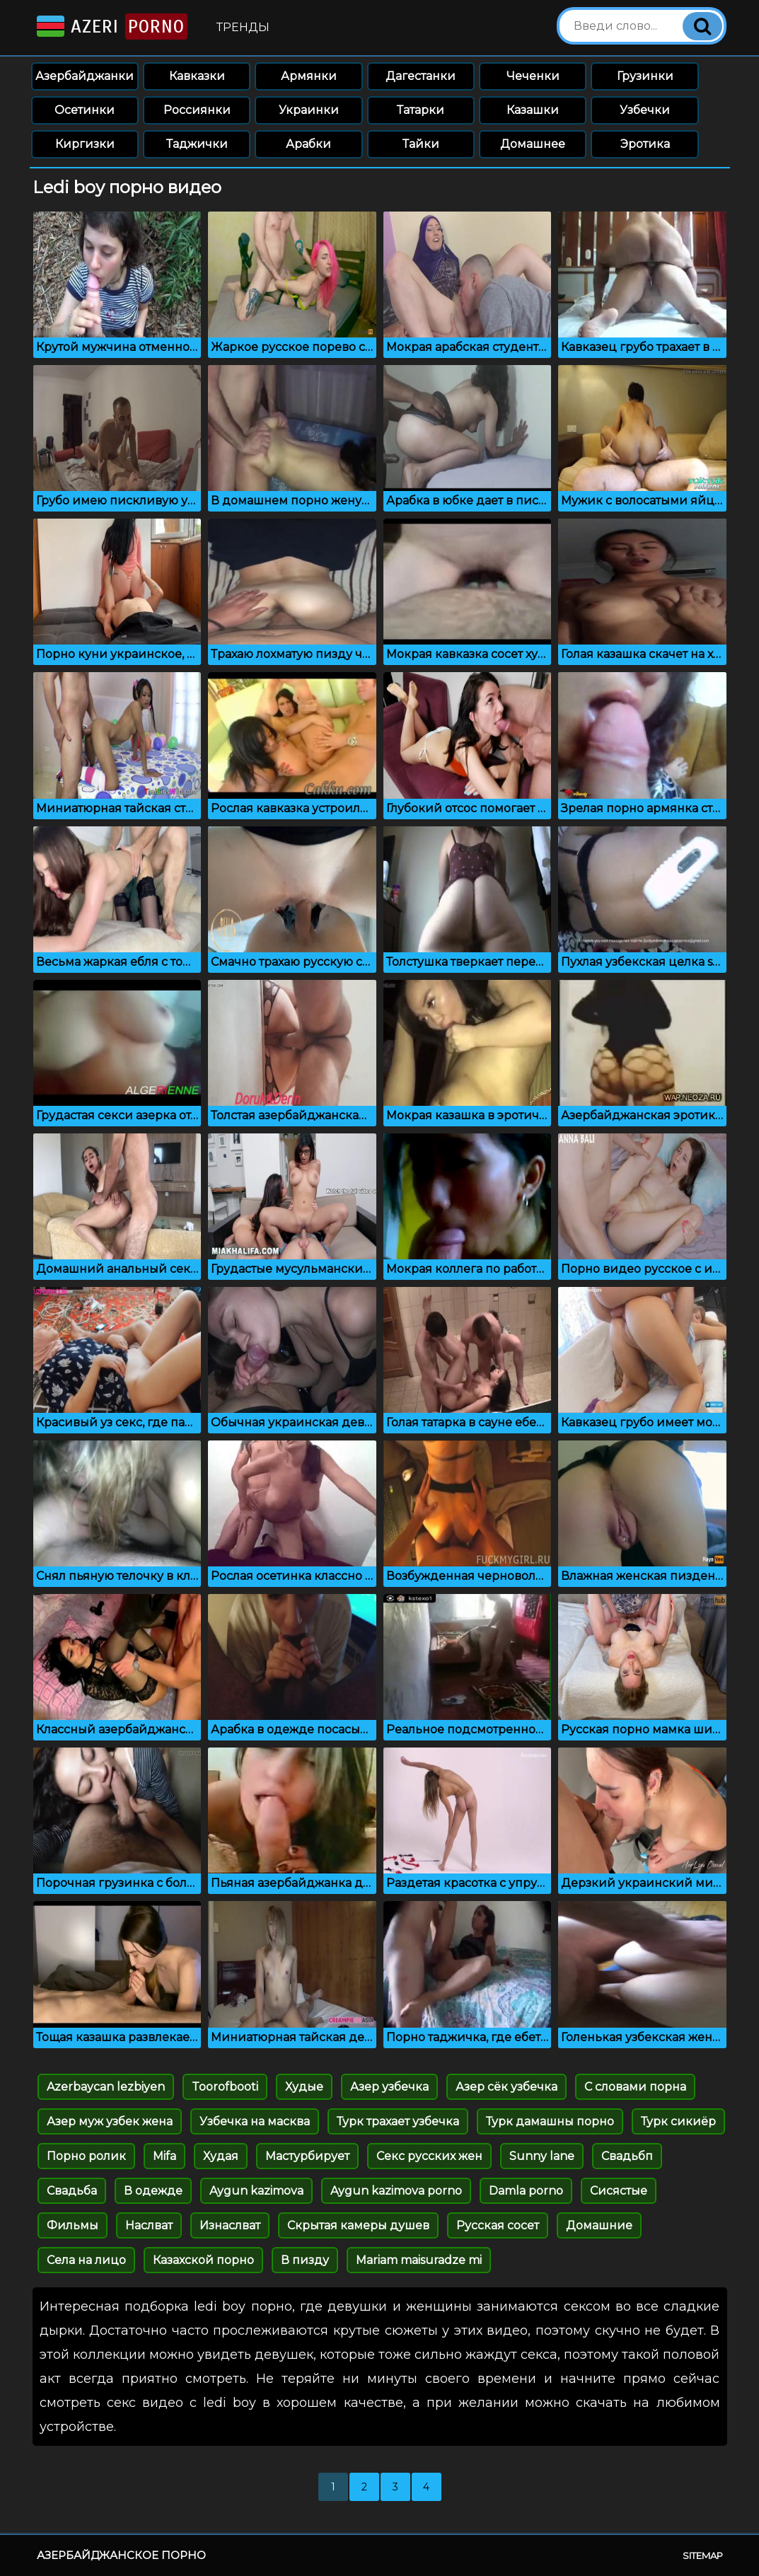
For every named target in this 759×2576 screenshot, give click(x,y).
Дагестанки (421, 76)
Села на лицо (86, 2260)
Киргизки (85, 144)
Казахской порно (203, 2260)
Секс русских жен (429, 2156)
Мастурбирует (307, 2156)
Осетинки (84, 110)
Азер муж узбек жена (110, 2121)
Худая (220, 2156)
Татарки (420, 110)
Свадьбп (627, 2156)
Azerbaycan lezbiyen (106, 2086)
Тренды (243, 27)
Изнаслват (229, 2225)
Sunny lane (541, 2156)
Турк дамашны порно (550, 2121)
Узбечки (645, 110)
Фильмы (72, 2225)
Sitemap (703, 2555)
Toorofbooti (225, 2086)
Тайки (420, 144)
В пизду (305, 2260)
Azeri (110, 26)
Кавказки (197, 76)
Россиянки (197, 110)
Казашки (532, 110)
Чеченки (533, 76)
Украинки (309, 110)
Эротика (645, 144)
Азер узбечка (389, 2086)
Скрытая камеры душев (358, 2225)
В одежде (153, 2190)
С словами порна (635, 2086)
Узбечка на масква (254, 2121)
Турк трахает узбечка (398, 2121)
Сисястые (618, 2190)
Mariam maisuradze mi (419, 2260)
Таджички (197, 144)
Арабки (308, 144)
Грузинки (645, 76)
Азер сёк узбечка (506, 2086)
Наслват (149, 2225)
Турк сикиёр (678, 2121)
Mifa (164, 2156)
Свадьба (72, 2190)
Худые (304, 2086)
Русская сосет (497, 2225)
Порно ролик (86, 2156)
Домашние (599, 2225)
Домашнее (532, 144)
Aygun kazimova (256, 2190)
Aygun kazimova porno (396, 2190)
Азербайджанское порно (121, 2555)
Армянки (309, 76)
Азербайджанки (84, 76)
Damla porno (526, 2190)
